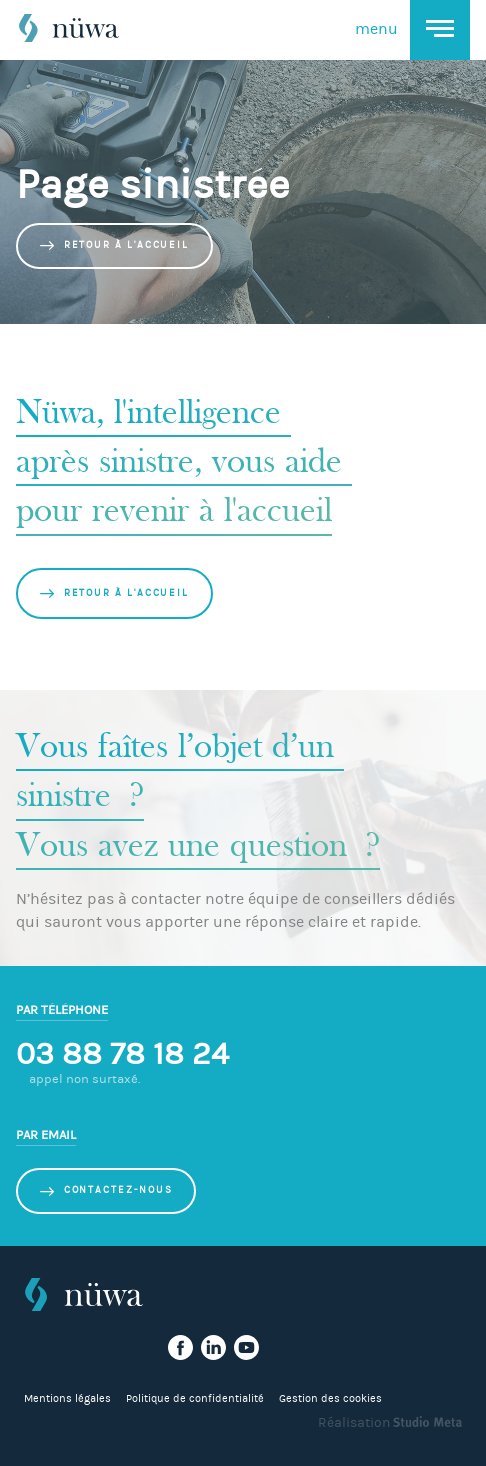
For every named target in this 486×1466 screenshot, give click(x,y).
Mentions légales (67, 1398)
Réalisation (390, 1423)
